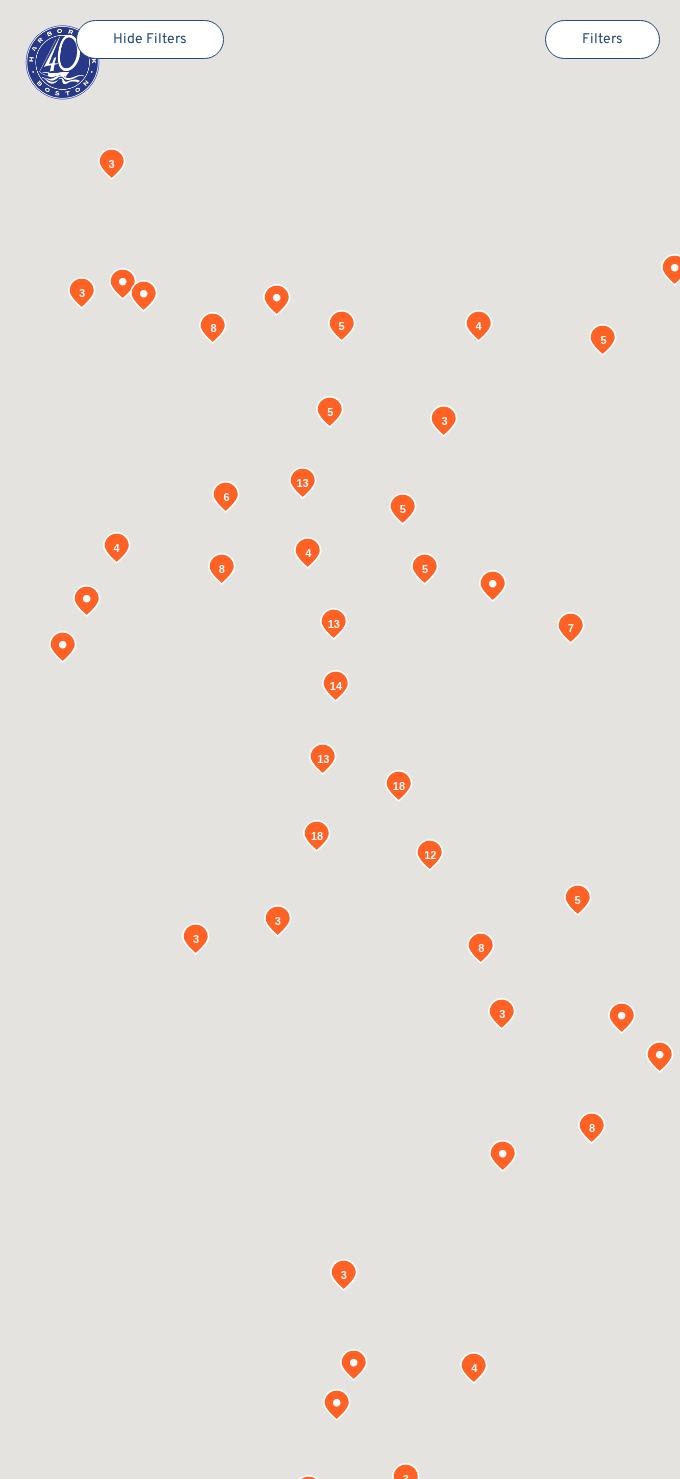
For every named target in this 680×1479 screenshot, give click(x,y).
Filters (602, 39)
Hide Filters (150, 39)
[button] (337, 1405)
